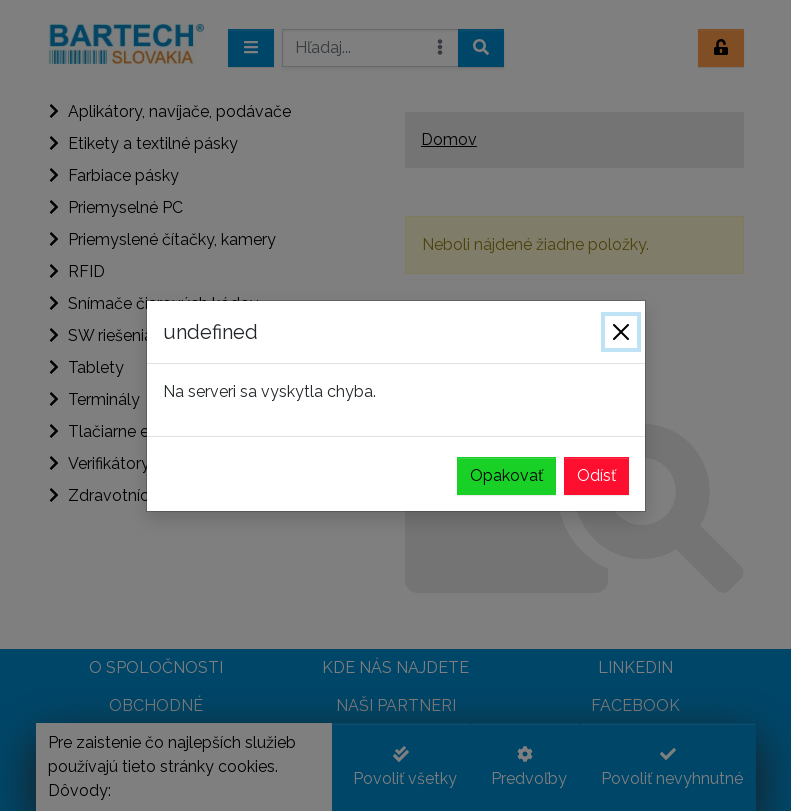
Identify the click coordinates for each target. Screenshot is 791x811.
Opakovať (506, 475)
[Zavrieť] (621, 332)
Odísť (596, 475)
